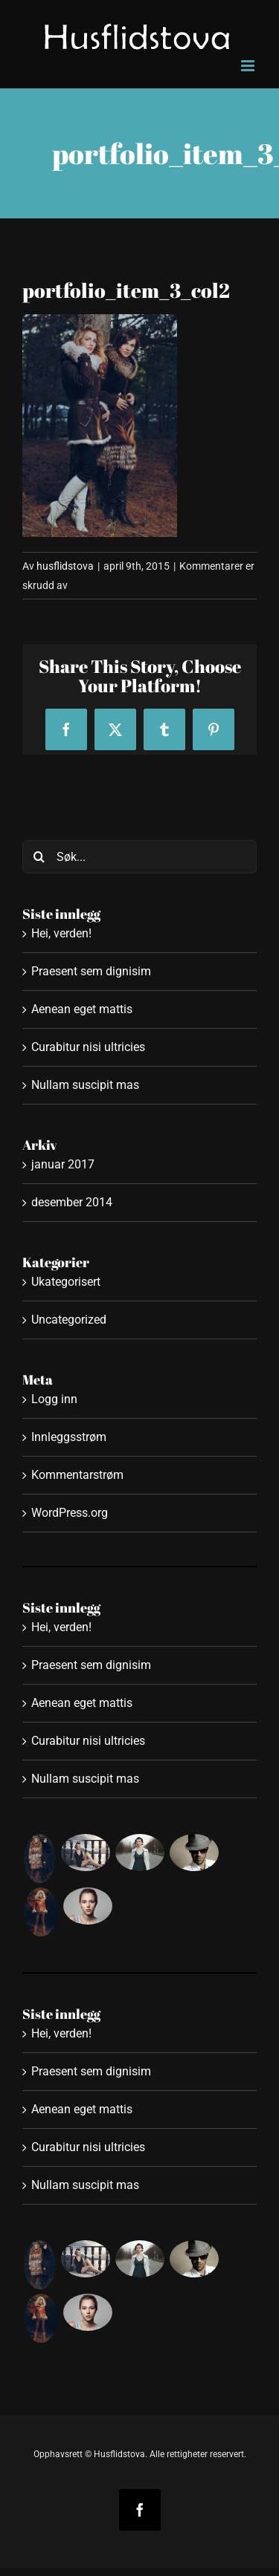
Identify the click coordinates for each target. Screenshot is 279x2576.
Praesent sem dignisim (91, 971)
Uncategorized (68, 1320)
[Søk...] (139, 857)
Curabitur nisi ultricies (88, 1047)
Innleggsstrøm (68, 1437)
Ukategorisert (65, 1282)
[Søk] (39, 857)
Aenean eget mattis (81, 1009)
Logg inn (54, 1399)
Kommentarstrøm (77, 1475)
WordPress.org (69, 1513)
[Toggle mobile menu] (249, 66)
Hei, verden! (61, 933)
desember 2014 (71, 1202)
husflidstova (65, 566)
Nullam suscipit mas (85, 1085)
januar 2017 (62, 1164)
